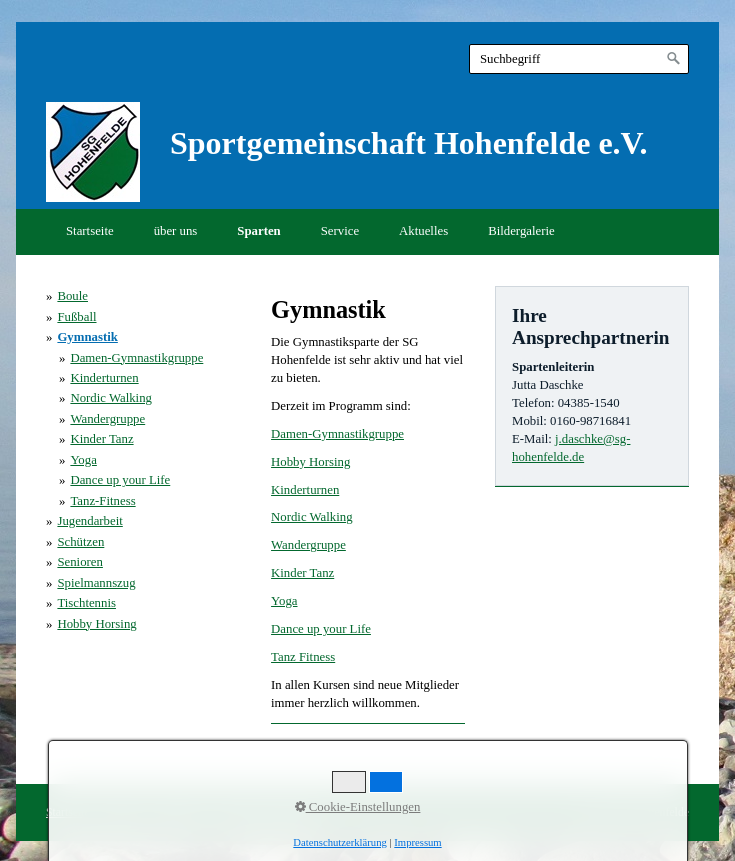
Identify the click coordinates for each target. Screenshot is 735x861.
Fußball (76, 317)
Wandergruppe (308, 545)
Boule (72, 296)
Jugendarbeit (89, 521)
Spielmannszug (96, 583)
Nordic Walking (312, 517)
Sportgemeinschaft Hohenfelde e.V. (409, 143)
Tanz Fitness (303, 657)
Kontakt (122, 812)
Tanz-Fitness (102, 501)
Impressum (180, 812)
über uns (176, 231)
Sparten (258, 231)
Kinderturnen (305, 490)
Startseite (90, 231)
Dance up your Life (321, 629)
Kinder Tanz (302, 573)
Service (340, 231)
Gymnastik (87, 337)
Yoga (284, 601)
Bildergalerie (521, 231)
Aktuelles (423, 231)
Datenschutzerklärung (270, 812)
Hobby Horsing (310, 462)
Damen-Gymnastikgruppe (337, 434)
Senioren (80, 562)
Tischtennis (86, 603)
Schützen (80, 542)
